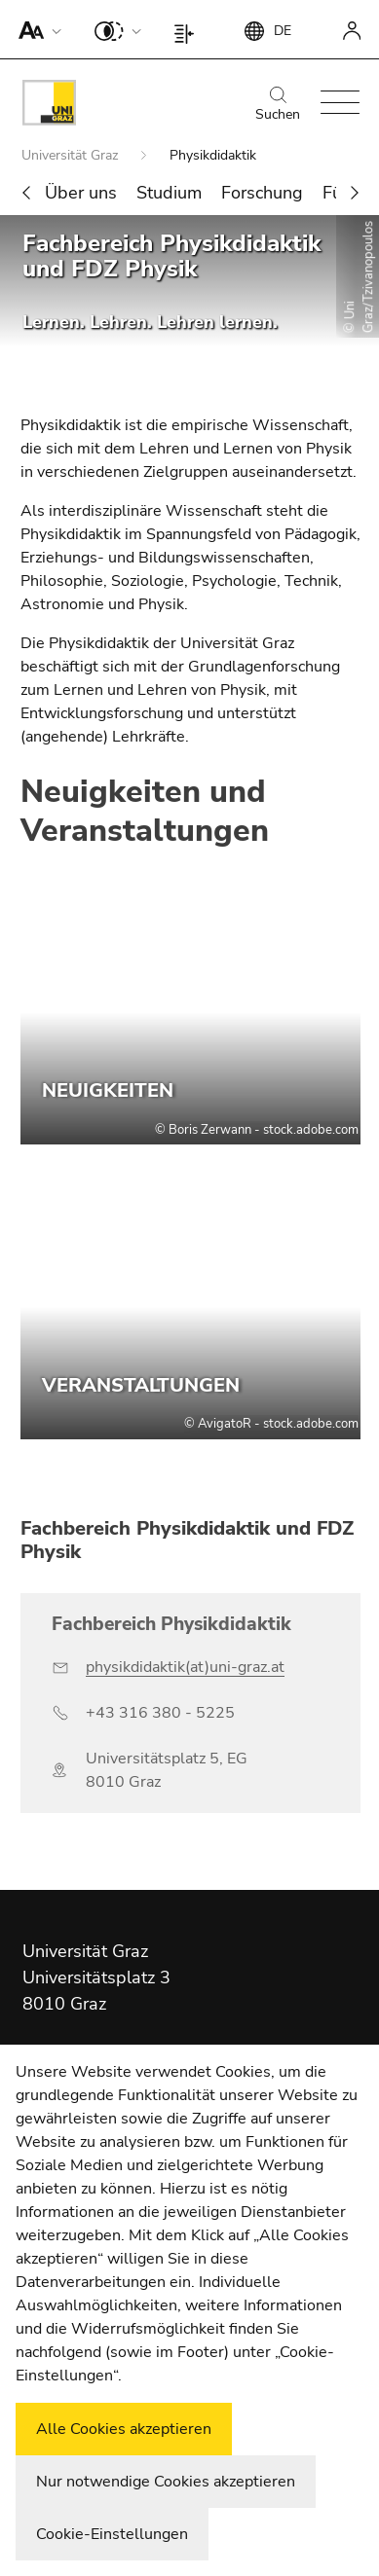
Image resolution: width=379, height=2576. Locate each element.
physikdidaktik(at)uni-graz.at (185, 1667)
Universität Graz (71, 155)
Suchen (277, 105)
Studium (169, 192)
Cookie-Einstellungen (112, 2534)
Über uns (81, 192)
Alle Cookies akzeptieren (123, 2429)
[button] (35, 29)
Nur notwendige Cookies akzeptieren (165, 2481)
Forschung (262, 192)
